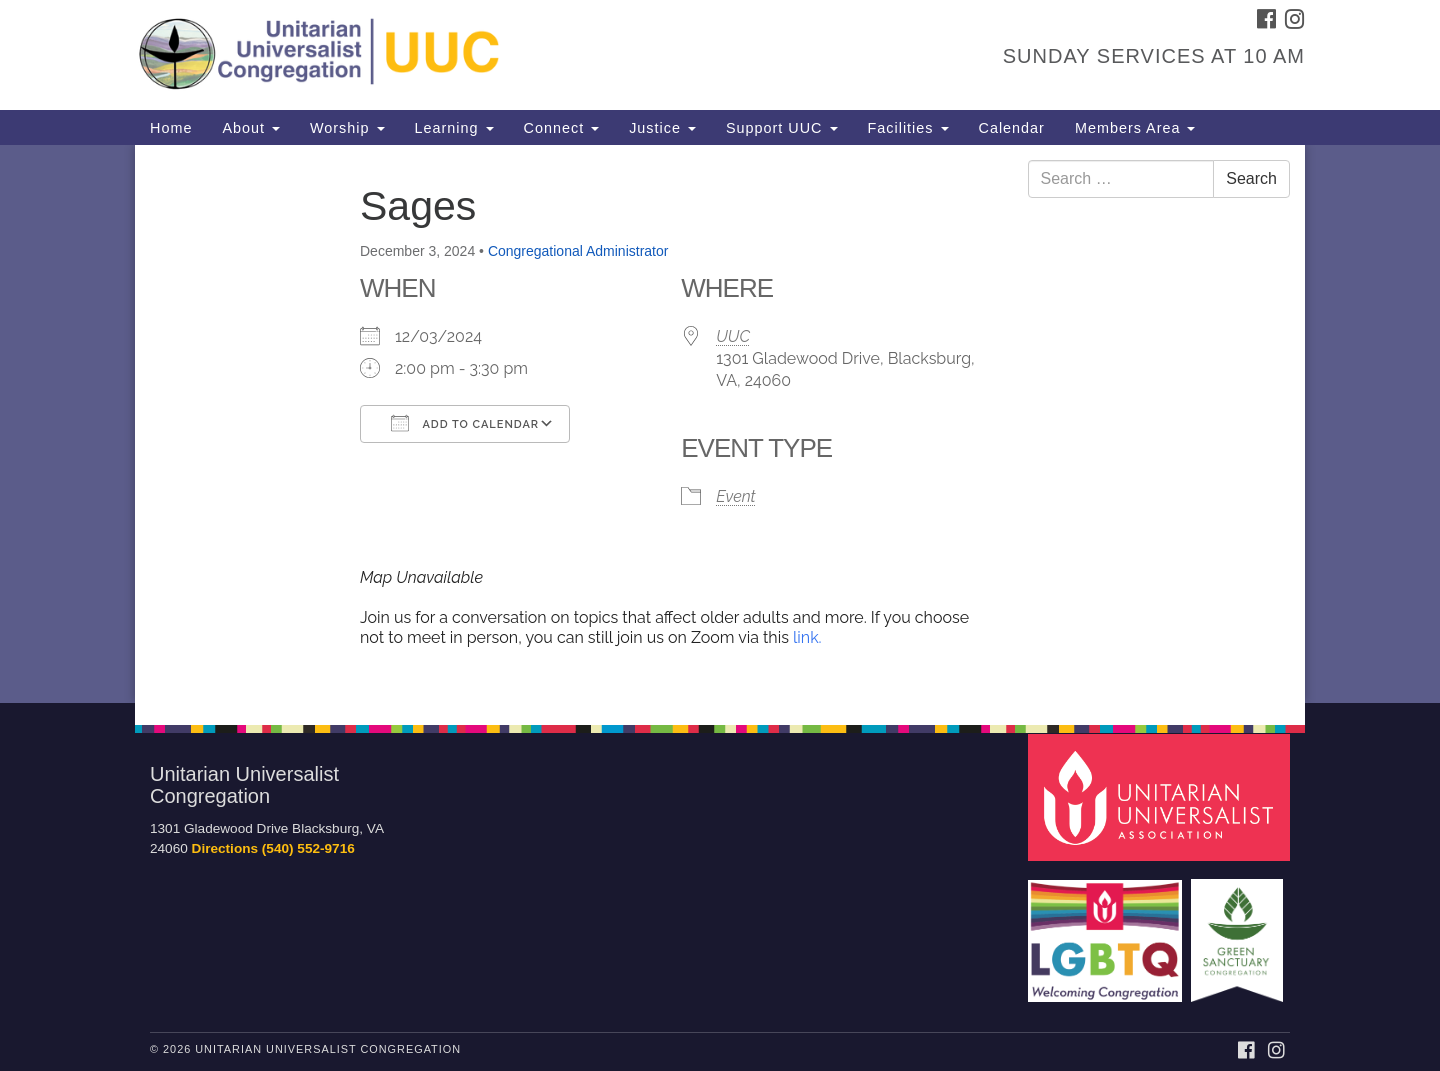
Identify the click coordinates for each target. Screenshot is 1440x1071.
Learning (454, 128)
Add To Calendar (465, 423)
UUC (733, 336)
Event (735, 496)
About (251, 128)
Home (171, 128)
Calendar (1012, 128)
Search (1251, 178)
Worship (347, 128)
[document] (720, 424)
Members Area (1135, 128)
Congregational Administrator (578, 251)
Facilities (908, 128)
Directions (225, 848)
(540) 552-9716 (308, 848)
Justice (662, 128)
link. (807, 637)
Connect (562, 128)
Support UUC (782, 128)
